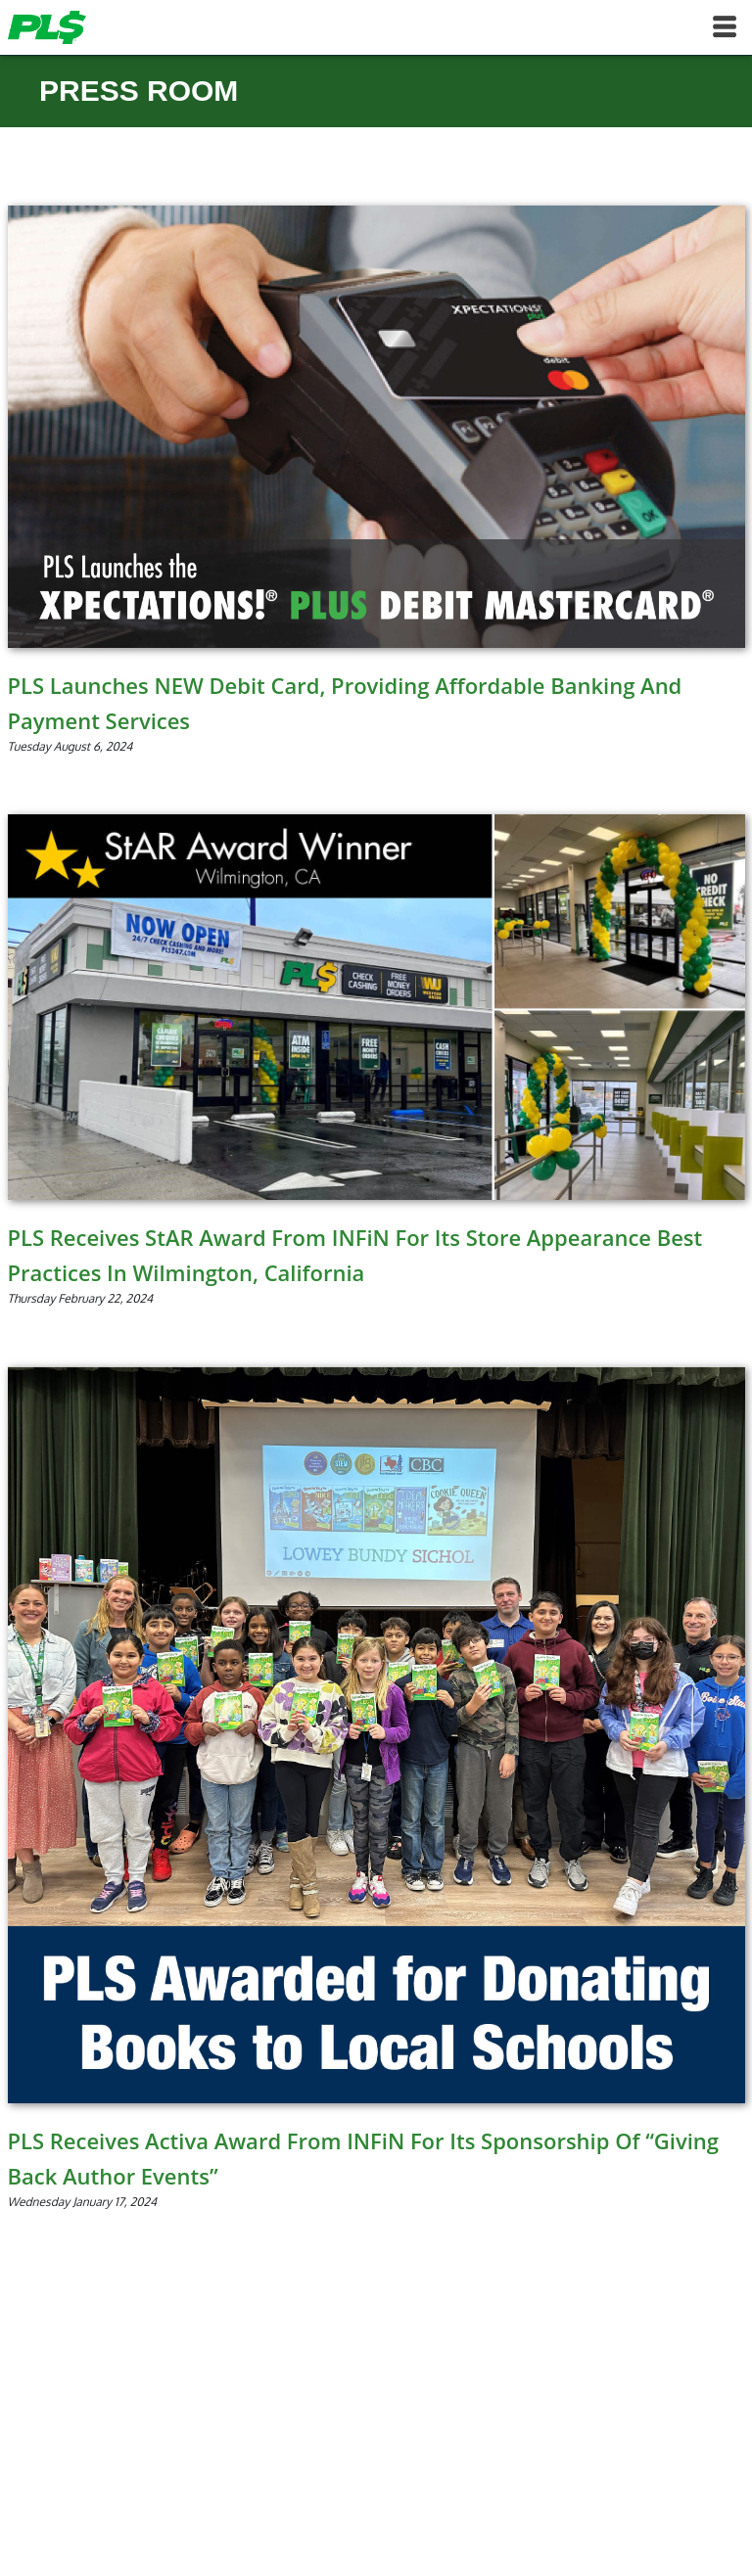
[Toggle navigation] (724, 27)
